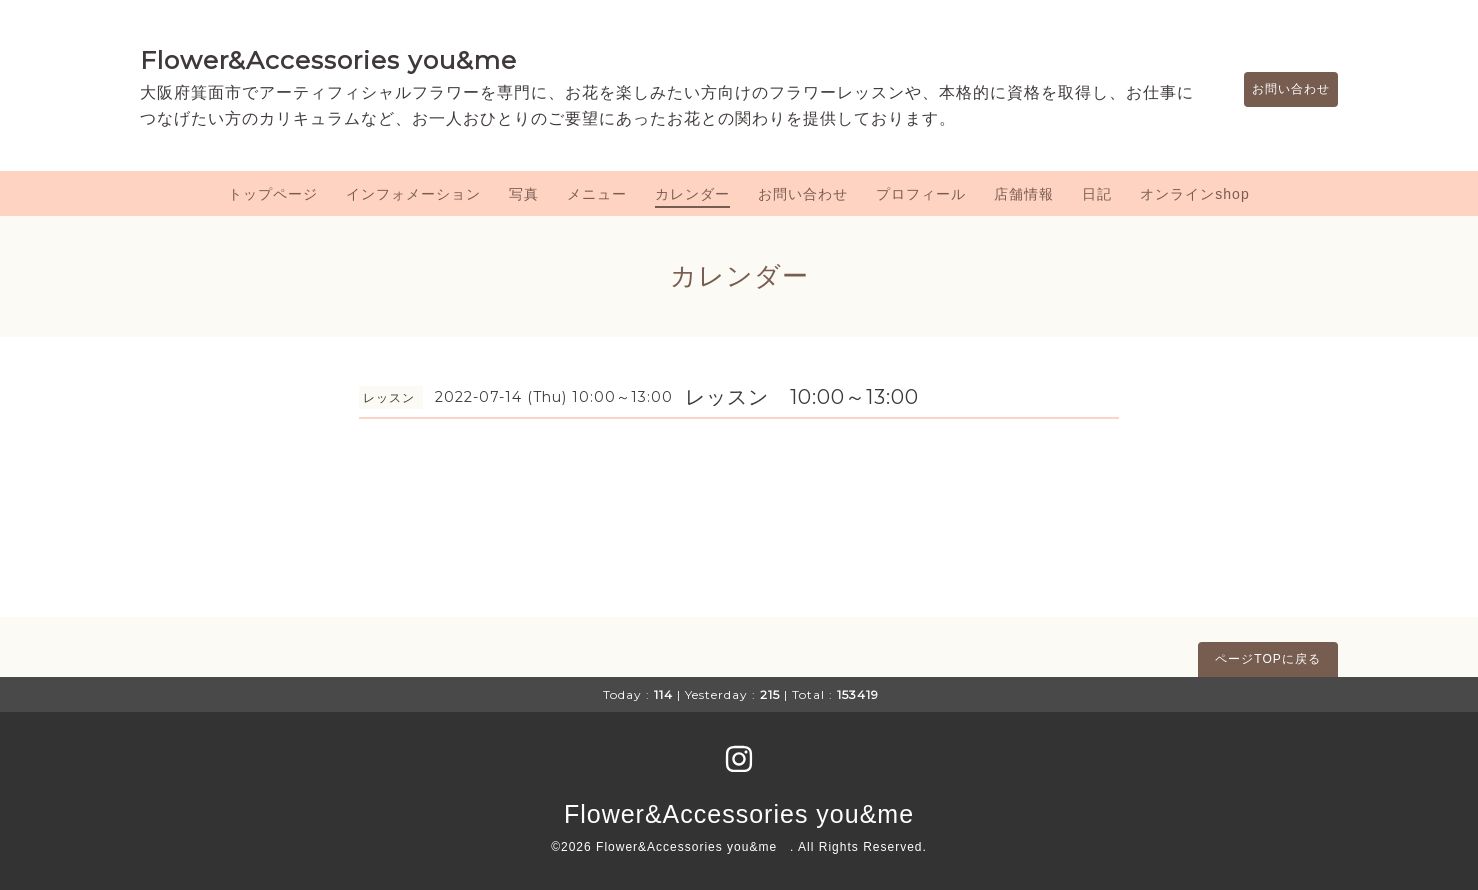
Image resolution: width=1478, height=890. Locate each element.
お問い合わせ (1281, 89)
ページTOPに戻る (1267, 659)
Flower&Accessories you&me (328, 60)
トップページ (273, 194)
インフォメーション (413, 194)
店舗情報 (1024, 194)
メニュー (597, 194)
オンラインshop (1194, 194)
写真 (524, 194)
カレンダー (692, 194)
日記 (1097, 194)
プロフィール (921, 194)
